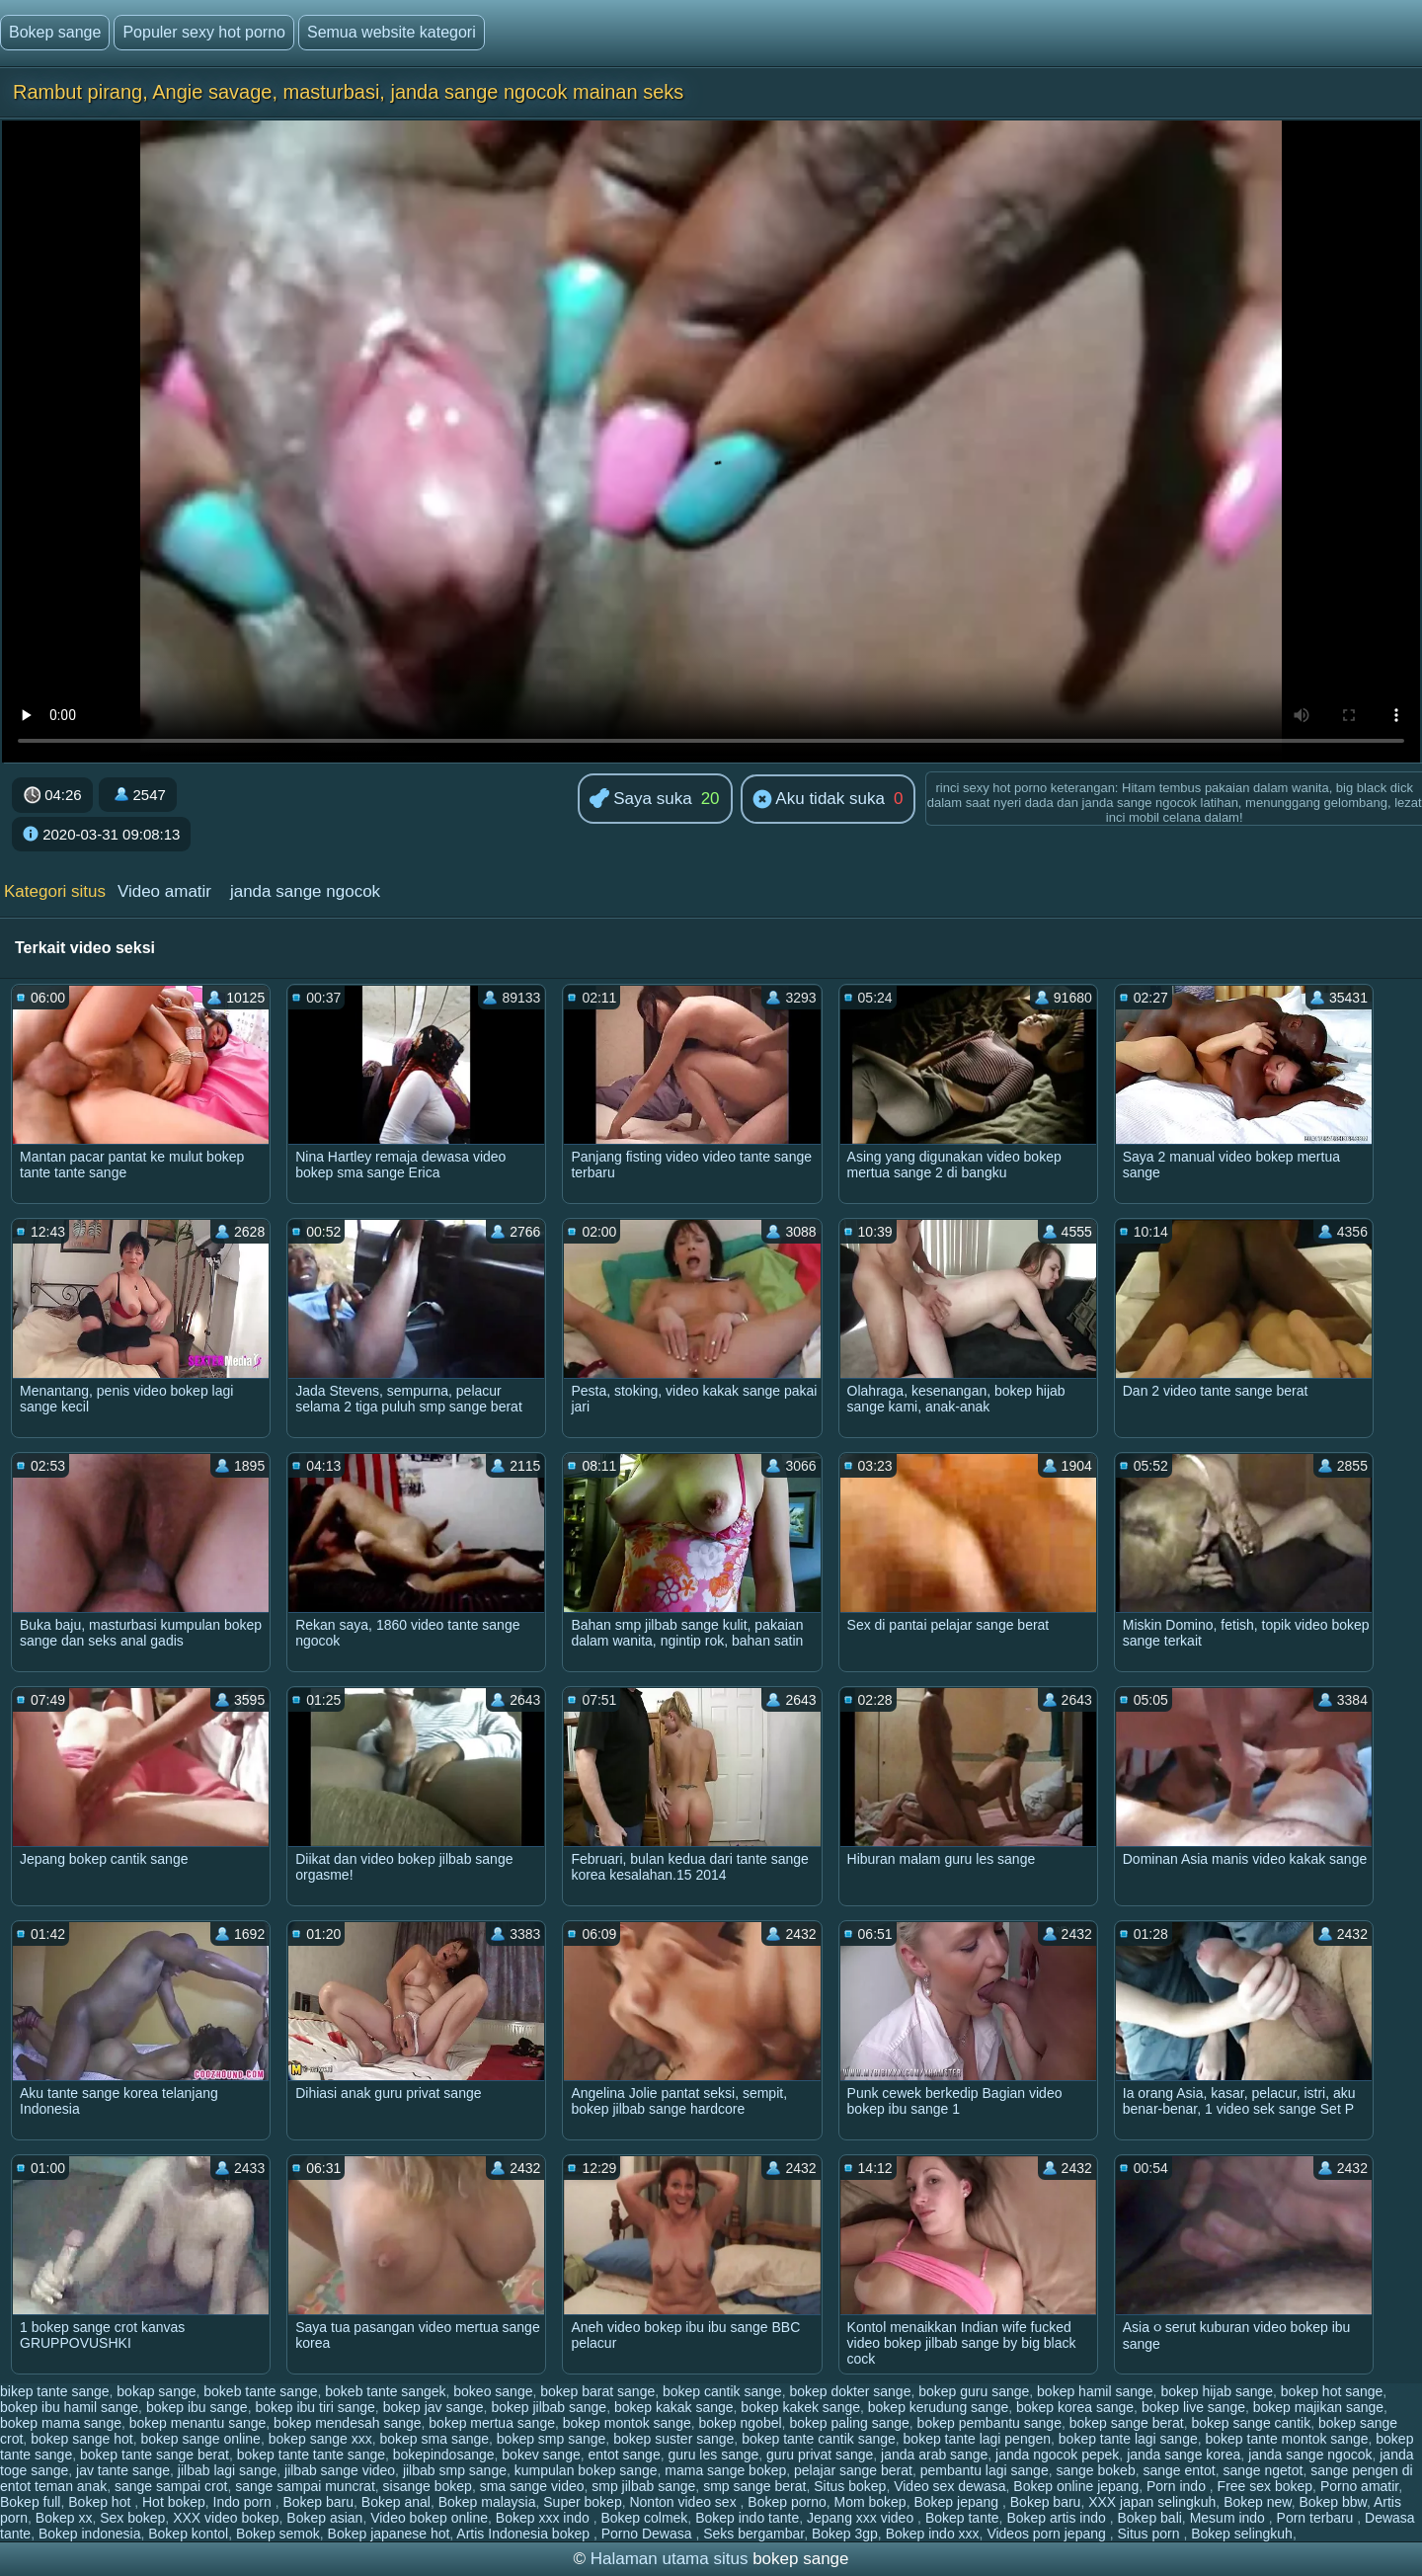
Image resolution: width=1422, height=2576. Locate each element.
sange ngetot (1263, 2470)
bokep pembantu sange (989, 2423)
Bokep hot (101, 2502)
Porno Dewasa (648, 2533)
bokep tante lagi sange (1128, 2439)
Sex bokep (132, 2518)
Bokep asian (324, 2518)
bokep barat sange (597, 2391)
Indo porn (244, 2502)
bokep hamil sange (1095, 2391)
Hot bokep (173, 2502)
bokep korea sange (1075, 2407)
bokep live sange (1193, 2407)
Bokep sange (55, 32)
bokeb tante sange (260, 2391)
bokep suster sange (673, 2439)
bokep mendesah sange (347, 2423)
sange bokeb (1095, 2470)
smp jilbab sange (643, 2486)
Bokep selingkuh (1242, 2533)
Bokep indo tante (747, 2518)
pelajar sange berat (853, 2470)
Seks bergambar (753, 2533)
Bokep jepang (957, 2502)
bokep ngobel (740, 2423)
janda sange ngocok (305, 891)
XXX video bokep (225, 2518)
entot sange (625, 2454)
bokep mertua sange (492, 2423)
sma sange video (532, 2486)
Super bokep (582, 2502)
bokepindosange (444, 2454)
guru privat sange (819, 2454)
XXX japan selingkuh (1152, 2502)
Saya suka (641, 799)
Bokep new (1258, 2502)
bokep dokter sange (849, 2391)
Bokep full (30, 2502)
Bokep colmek (643, 2518)
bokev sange (541, 2454)
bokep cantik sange (722, 2391)
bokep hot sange (1332, 2391)
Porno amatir (1359, 2486)
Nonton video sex (684, 2502)
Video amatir (164, 891)
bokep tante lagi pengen (977, 2439)
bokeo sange (492, 2391)
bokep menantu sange (198, 2423)
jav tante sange (123, 2470)
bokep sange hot (82, 2439)
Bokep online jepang (1076, 2486)
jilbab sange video (339, 2470)
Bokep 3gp (845, 2533)
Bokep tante (962, 2518)
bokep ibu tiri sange (314, 2407)
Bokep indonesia (90, 2533)
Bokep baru (318, 2502)
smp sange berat (754, 2486)
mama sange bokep (725, 2470)
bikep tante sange (55, 2391)
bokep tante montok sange (1287, 2439)
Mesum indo (1229, 2518)
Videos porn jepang (1048, 2533)
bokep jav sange (433, 2407)
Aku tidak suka (818, 800)
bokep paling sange (848, 2423)
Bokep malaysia (487, 2502)
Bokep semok (278, 2533)
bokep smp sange (551, 2439)
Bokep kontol (188, 2533)
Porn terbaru (1317, 2518)
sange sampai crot (171, 2486)
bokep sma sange (435, 2439)
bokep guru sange (973, 2391)
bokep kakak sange (674, 2407)
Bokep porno (787, 2502)
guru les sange (713, 2454)
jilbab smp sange (455, 2470)
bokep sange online (200, 2439)
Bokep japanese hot (389, 2533)
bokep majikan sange (1318, 2407)
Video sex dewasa (949, 2486)
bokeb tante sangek (385, 2391)
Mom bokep (870, 2502)
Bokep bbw (1333, 2502)
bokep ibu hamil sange (69, 2407)
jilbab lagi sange (227, 2470)
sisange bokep (427, 2486)
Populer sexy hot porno (203, 32)
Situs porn (1150, 2533)
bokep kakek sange (800, 2407)
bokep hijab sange (1216, 2391)
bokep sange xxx (320, 2439)
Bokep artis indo (1057, 2518)
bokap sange (156, 2391)
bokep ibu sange (197, 2407)
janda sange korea (1183, 2454)
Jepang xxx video (862, 2518)
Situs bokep (850, 2486)
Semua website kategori (391, 32)
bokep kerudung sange (938, 2407)
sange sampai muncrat (305, 2486)
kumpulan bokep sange (586, 2470)
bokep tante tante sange (311, 2454)
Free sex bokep (1265, 2486)
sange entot (1179, 2470)
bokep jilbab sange (548, 2407)
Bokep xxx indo (544, 2518)
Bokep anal (396, 2502)
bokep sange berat (1126, 2423)
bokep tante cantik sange (819, 2439)
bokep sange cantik (1250, 2423)
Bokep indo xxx (933, 2533)
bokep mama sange (60, 2423)
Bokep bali (1149, 2518)
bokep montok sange (627, 2423)
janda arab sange (934, 2454)
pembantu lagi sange (984, 2470)
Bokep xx (64, 2518)
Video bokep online (429, 2518)
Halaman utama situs (670, 2558)
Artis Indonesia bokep (524, 2533)
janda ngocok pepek (1057, 2454)
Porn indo (1178, 2486)
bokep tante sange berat (154, 2454)
